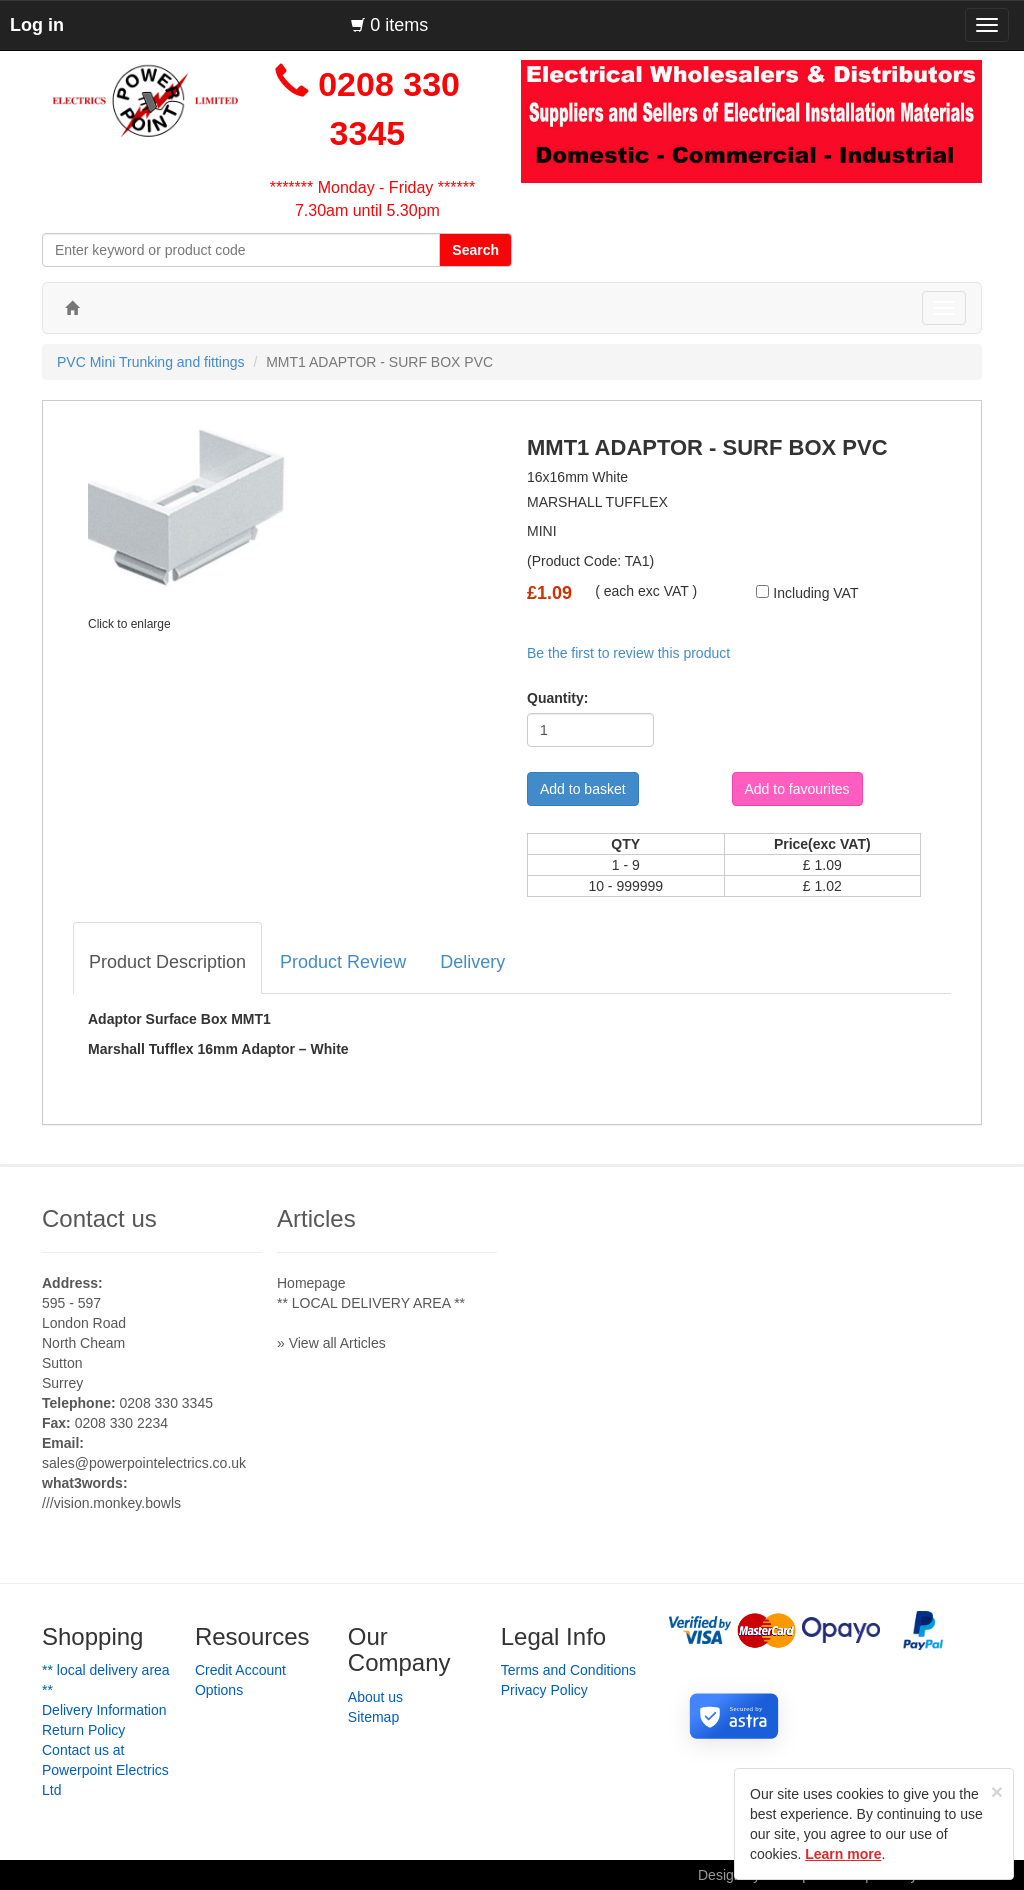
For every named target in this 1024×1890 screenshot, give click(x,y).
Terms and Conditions (568, 1670)
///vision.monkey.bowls (111, 1503)
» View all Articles (331, 1343)
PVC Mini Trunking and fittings (151, 362)
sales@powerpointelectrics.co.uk (144, 1463)
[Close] (997, 1791)
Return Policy (83, 1730)
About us (375, 1697)
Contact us (99, 1218)
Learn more (843, 1854)
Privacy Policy (544, 1690)
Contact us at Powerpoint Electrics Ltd (105, 1770)
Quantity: (551, 698)
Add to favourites (797, 789)
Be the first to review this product (628, 653)
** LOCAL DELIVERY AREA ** (371, 1303)
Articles (316, 1218)
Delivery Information (104, 1710)
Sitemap (373, 1717)
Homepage (311, 1283)
